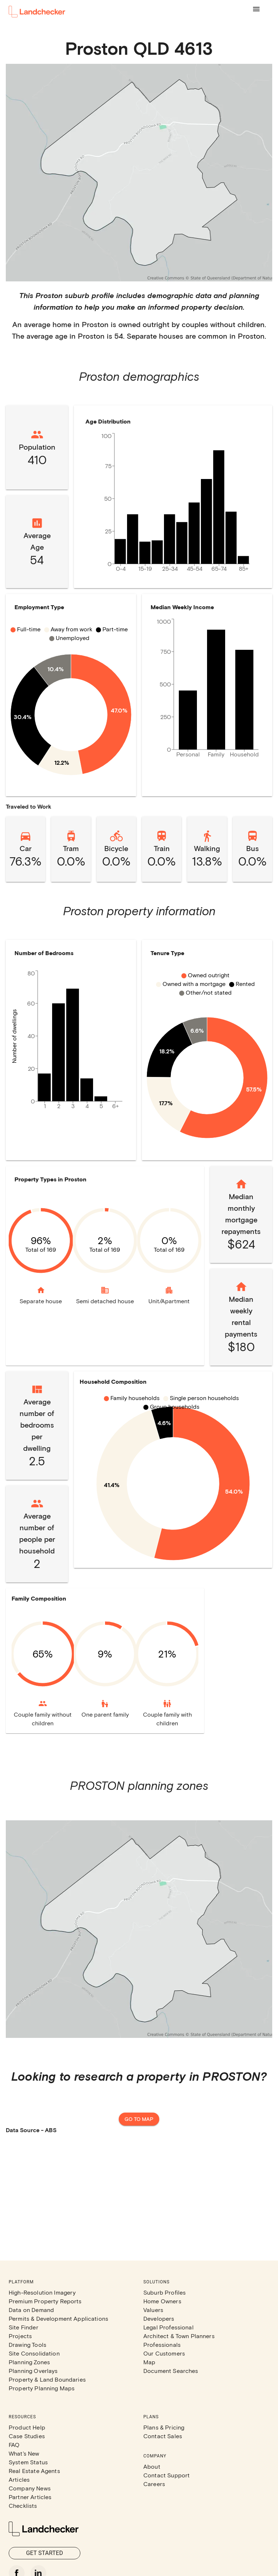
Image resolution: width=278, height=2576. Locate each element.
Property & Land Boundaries (47, 2379)
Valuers (153, 2309)
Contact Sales (162, 2435)
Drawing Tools (27, 2344)
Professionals (162, 2344)
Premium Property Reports (45, 2301)
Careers (154, 2483)
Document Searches (170, 2370)
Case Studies (27, 2435)
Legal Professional (168, 2327)
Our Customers (164, 2353)
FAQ (14, 2444)
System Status (28, 2462)
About (151, 2466)
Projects (20, 2335)
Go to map (139, 2119)
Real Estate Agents (34, 2470)
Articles (19, 2479)
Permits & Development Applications (58, 2318)
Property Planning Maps (42, 2388)
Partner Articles (30, 2496)
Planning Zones (29, 2361)
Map (149, 2361)
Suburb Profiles (164, 2292)
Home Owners (162, 2301)
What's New (24, 2453)
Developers (158, 2318)
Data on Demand (31, 2309)
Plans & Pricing (163, 2427)
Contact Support (166, 2475)
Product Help (27, 2427)
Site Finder (23, 2327)
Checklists (23, 2505)
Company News (30, 2488)
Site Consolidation (34, 2353)
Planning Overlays (33, 2370)
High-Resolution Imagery (42, 2292)
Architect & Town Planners (179, 2335)
